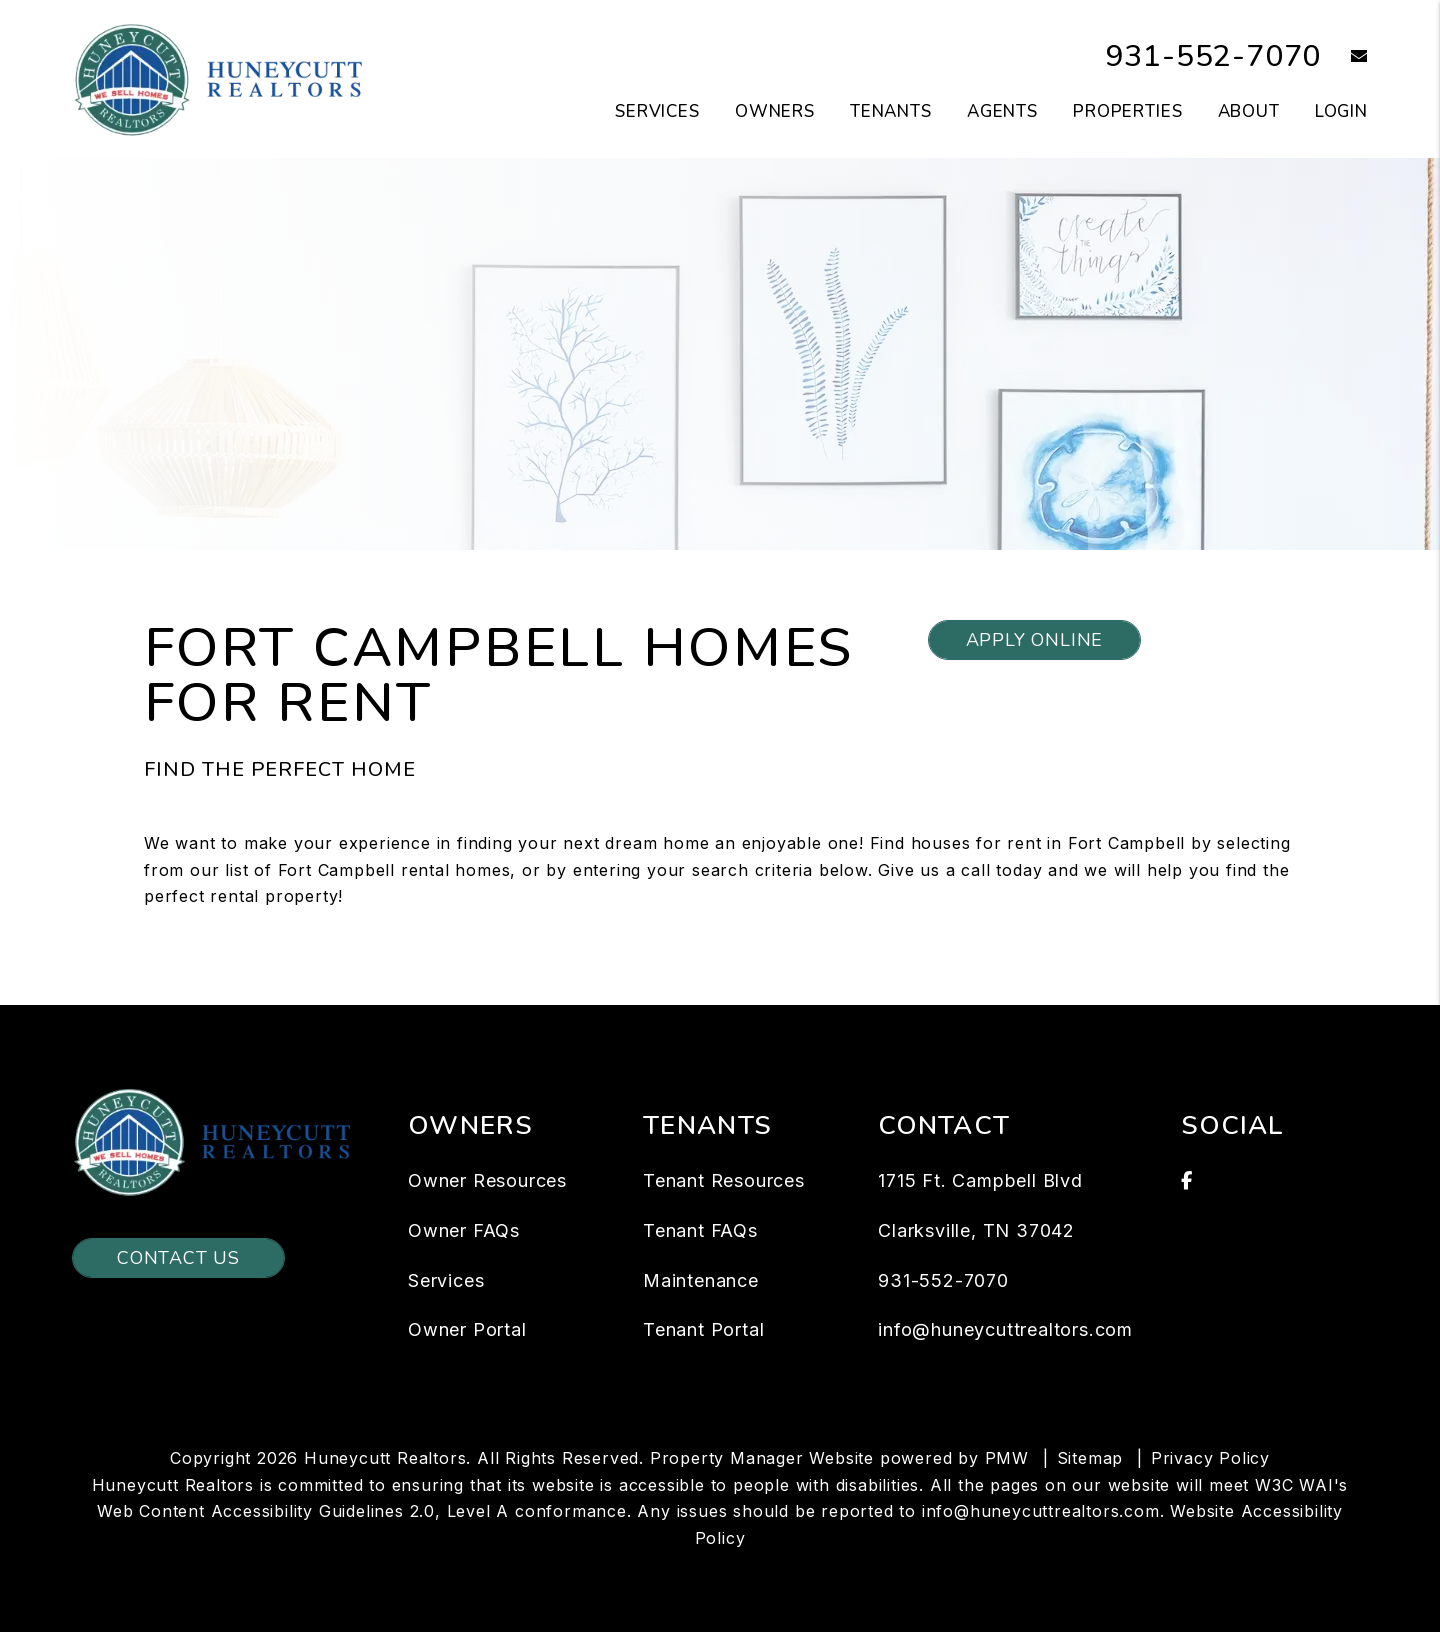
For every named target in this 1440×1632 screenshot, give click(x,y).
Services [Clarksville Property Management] (657, 111)
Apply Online (1035, 640)
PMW (1007, 1458)
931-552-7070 (1214, 56)
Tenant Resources (724, 1180)
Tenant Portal (703, 1329)
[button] (1344, 57)
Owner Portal (467, 1329)
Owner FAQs (464, 1230)
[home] (222, 78)
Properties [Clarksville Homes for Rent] (1128, 111)
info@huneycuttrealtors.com (1005, 1329)
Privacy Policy (1210, 1458)
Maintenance (701, 1280)
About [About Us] (1249, 111)
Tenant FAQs (700, 1230)
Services (446, 1280)
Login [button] (1341, 111)
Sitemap (1090, 1458)
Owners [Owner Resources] (775, 111)
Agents (1002, 111)
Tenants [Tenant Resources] (891, 111)
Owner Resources (487, 1180)
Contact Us (178, 1258)
